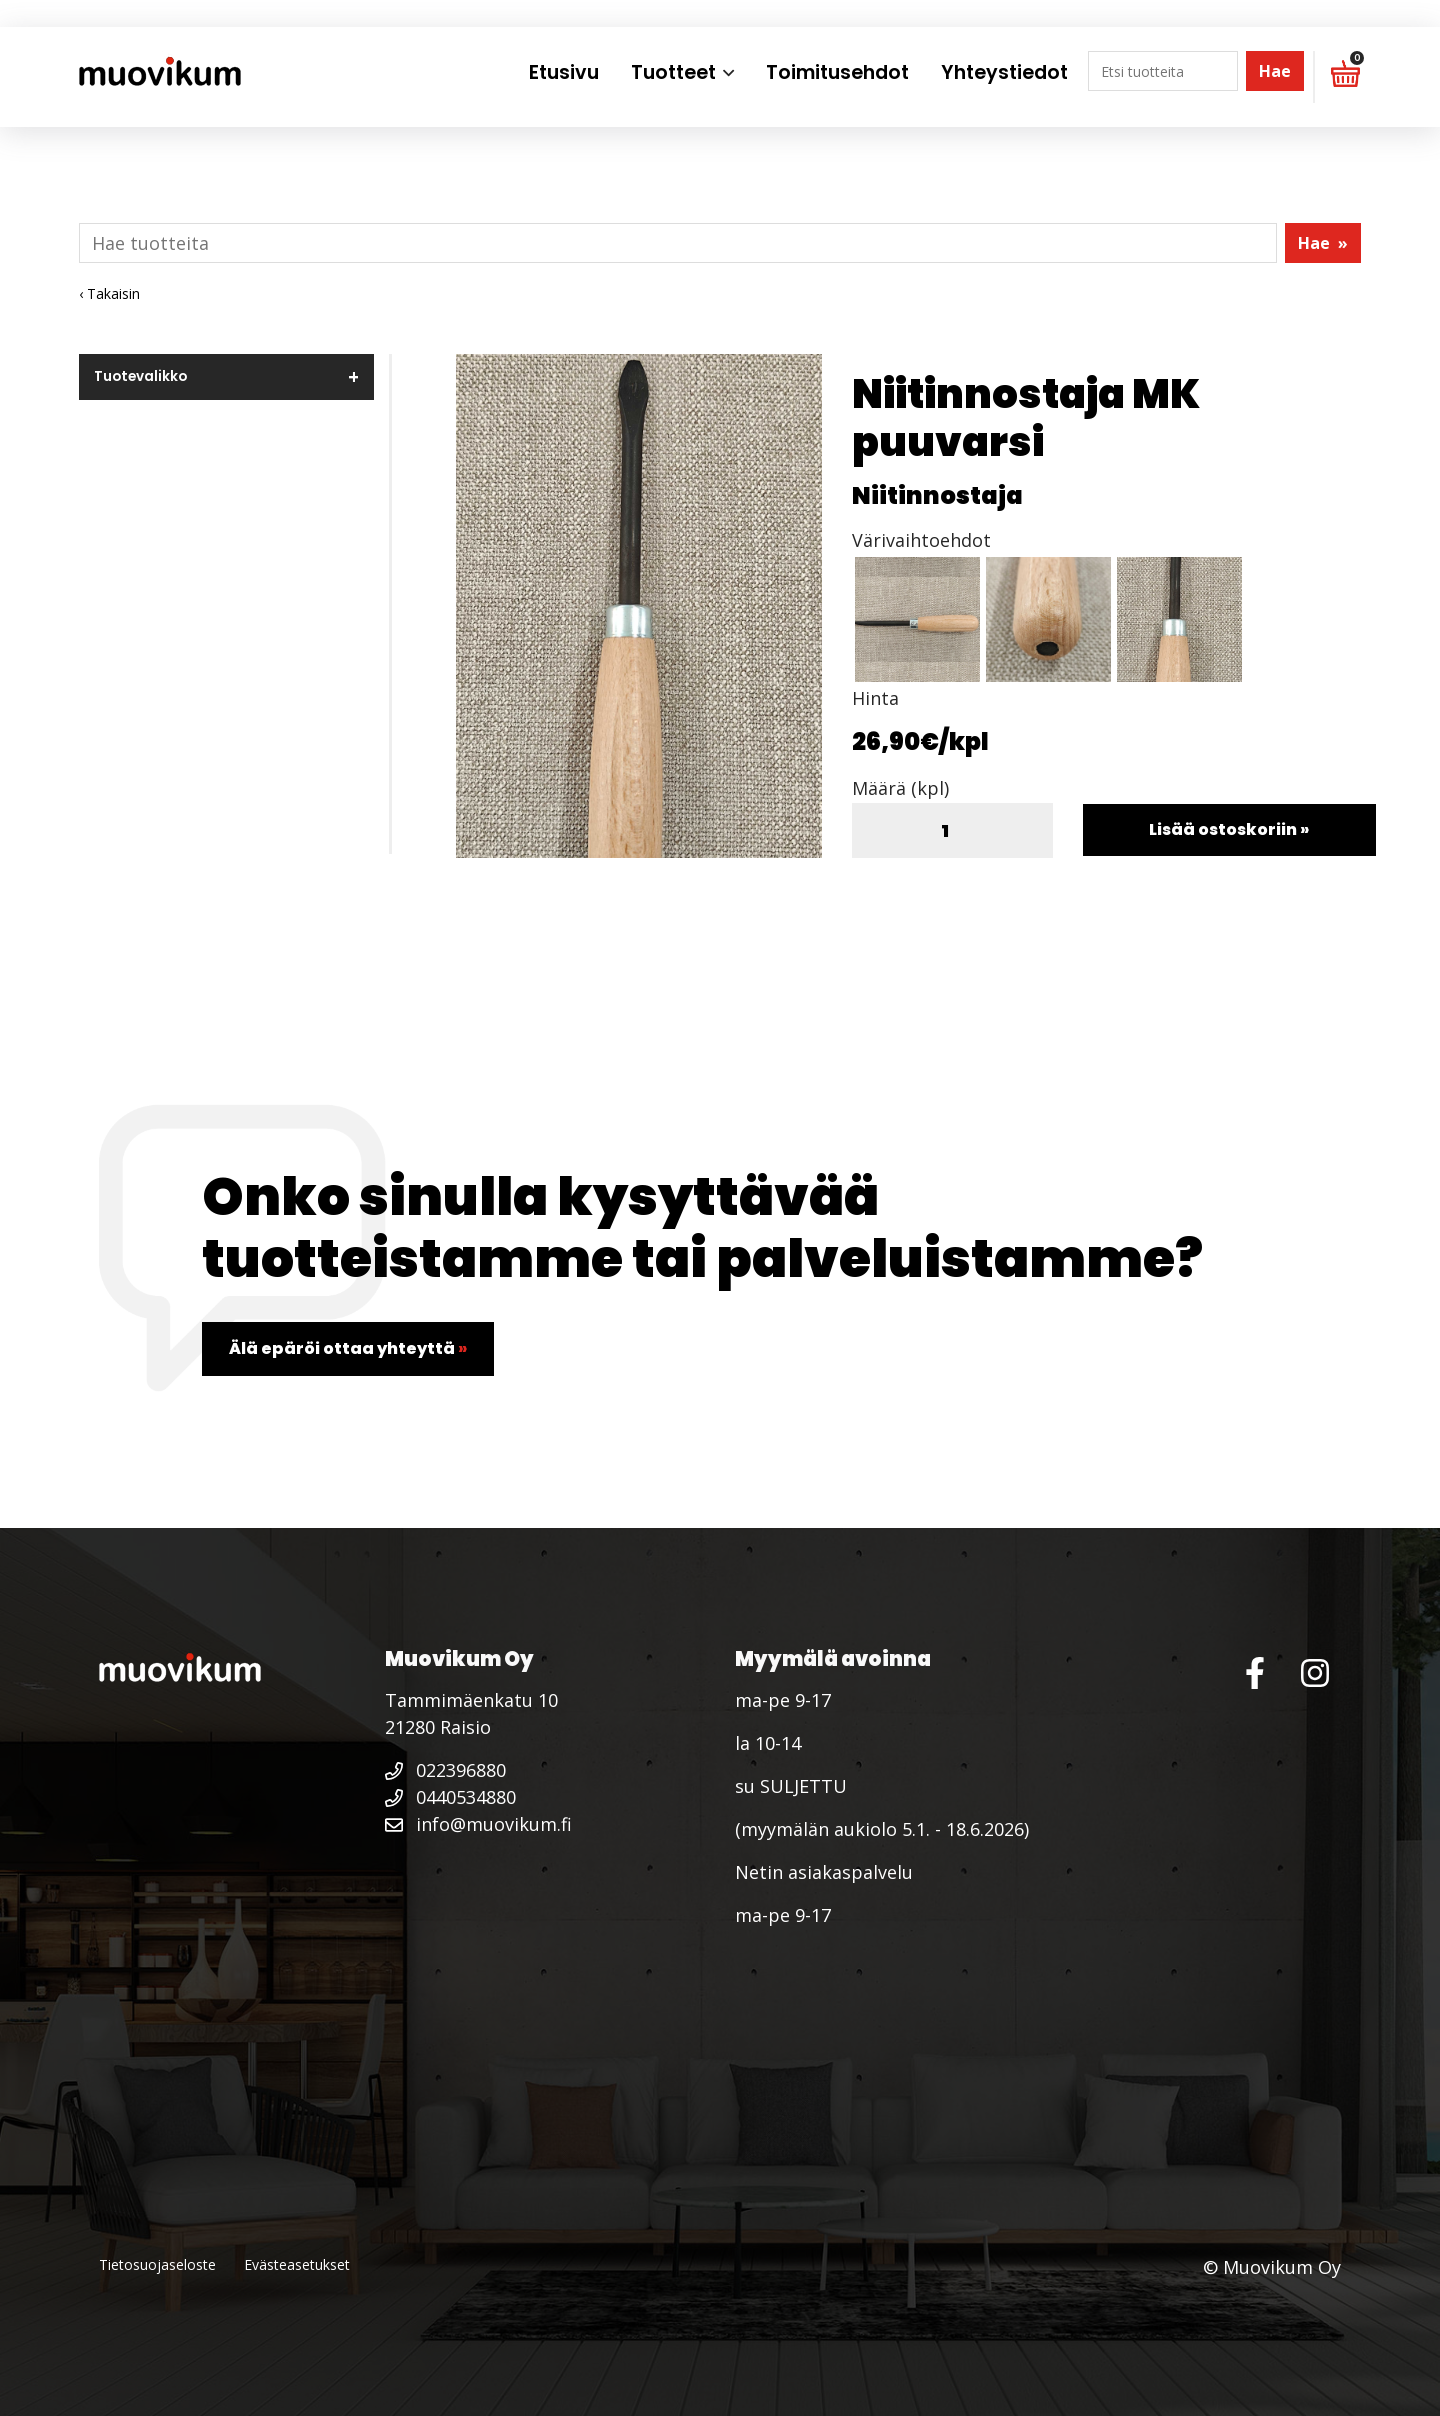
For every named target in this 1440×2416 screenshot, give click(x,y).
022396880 (445, 1770)
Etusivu (564, 72)
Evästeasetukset (297, 2264)
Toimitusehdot (837, 72)
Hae (1275, 71)
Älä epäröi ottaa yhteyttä (348, 1348)
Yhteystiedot (1004, 72)
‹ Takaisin (109, 293)
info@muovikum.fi (478, 1824)
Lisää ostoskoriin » (1229, 829)
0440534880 (450, 1797)
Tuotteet (673, 72)
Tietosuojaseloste (157, 2264)
